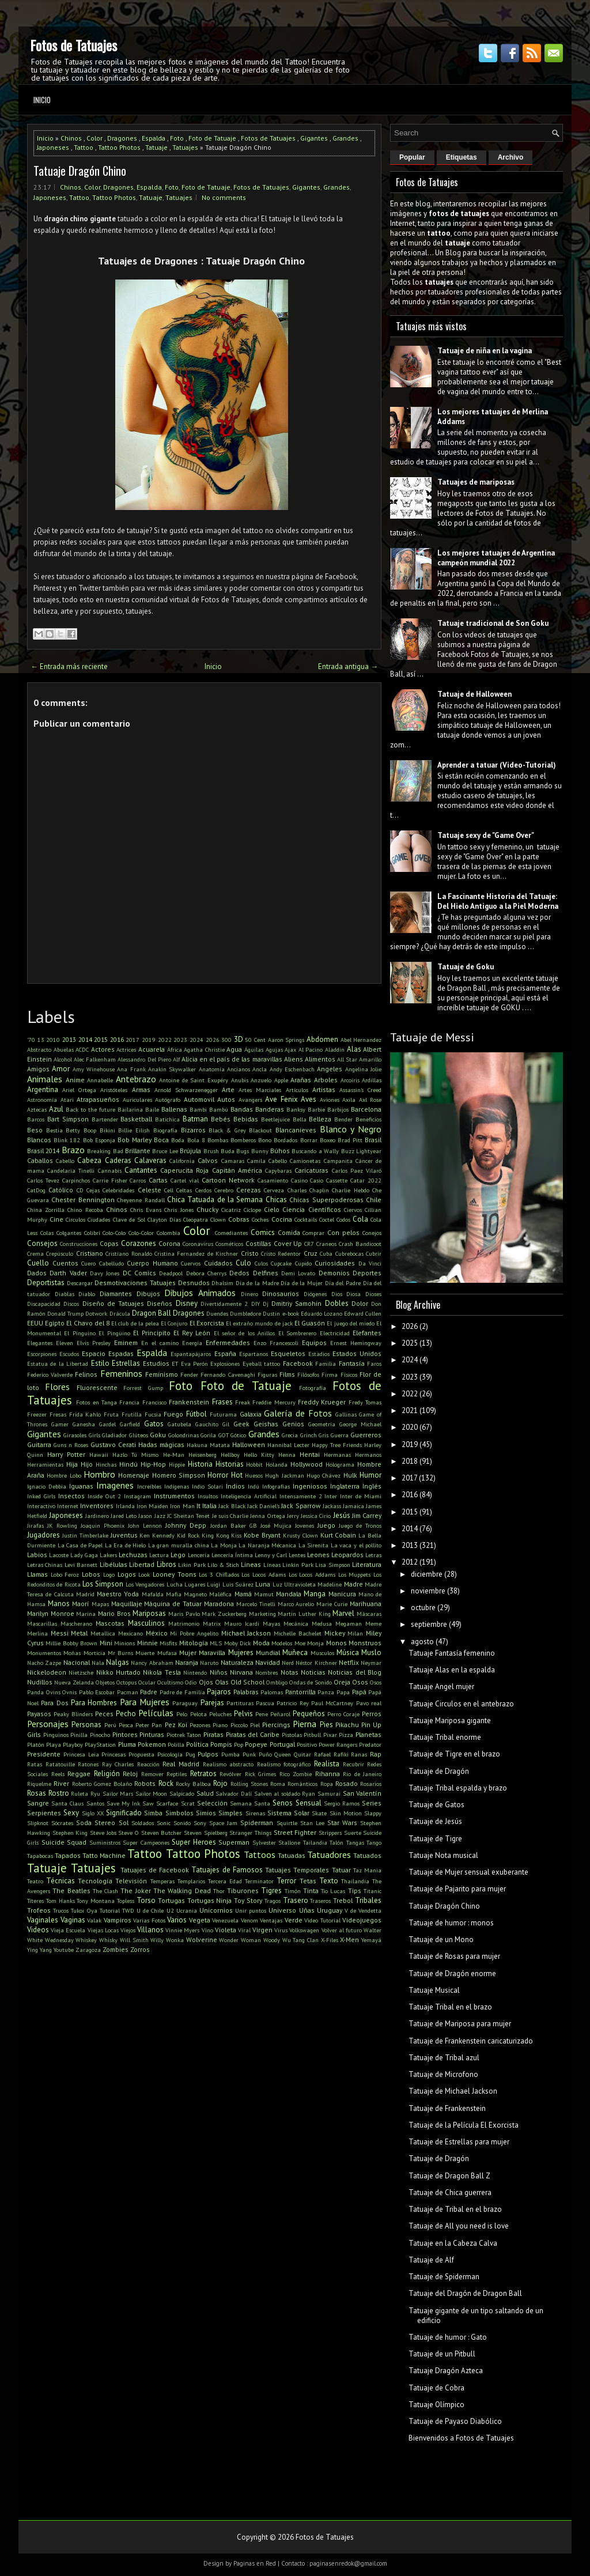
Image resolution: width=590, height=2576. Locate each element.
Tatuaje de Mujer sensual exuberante (468, 1872)
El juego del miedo (351, 1323)
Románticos (302, 1784)
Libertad (141, 1564)
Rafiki (341, 1754)
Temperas (162, 1881)
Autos (226, 1099)
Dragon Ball (151, 1313)
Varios (177, 1920)
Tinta (311, 1890)
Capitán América (237, 1170)
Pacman (127, 1692)
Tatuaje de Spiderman (444, 2277)
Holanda (277, 1464)
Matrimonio (183, 1623)
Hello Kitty (259, 1455)
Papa (343, 1692)
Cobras (238, 1219)
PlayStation (100, 1744)
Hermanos (368, 1455)
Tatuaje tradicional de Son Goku (493, 623)
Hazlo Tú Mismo (135, 1455)
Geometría (321, 1424)
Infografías (276, 1486)
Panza (325, 1692)
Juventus (124, 1535)
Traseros (320, 1901)
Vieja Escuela (68, 1930)
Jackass (332, 1506)
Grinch (308, 1435)
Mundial (268, 1652)
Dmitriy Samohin (296, 1303)
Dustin (271, 1313)
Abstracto (39, 1049)
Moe (299, 1643)
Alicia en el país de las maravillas (231, 1059)
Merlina (37, 1633)
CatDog (36, 1190)
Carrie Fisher (110, 1180)
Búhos (280, 1150)
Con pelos (343, 1232)
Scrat (188, 1803)
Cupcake (281, 1263)
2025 (410, 1343)
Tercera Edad (225, 1881)
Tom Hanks (60, 1901)
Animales (44, 1079)
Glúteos (138, 1435)
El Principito (151, 1332)
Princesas (113, 1754)
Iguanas (81, 1486)
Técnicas (60, 1881)
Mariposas (149, 1613)
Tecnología (95, 1880)
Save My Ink (123, 1803)
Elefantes (367, 1332)
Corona (169, 1243)
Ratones (88, 1764)
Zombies (115, 1949)
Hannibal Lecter (288, 1445)
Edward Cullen (362, 1313)
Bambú (218, 1109)
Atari (67, 1100)
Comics (263, 1232)
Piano (220, 1725)
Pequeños (309, 1713)
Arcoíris (350, 1080)
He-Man (173, 1455)
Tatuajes (185, 147)
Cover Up (288, 1243)
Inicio (42, 99)
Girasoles (74, 1435)
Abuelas (64, 1049)
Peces (104, 1713)
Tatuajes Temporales (297, 1869)
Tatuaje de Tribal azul (444, 2058)
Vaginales (42, 1920)
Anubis (239, 1080)
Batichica (167, 1119)
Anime (75, 1079)
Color (94, 138)
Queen (282, 1754)
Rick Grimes (261, 1774)
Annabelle (100, 1080)
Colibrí (92, 1233)
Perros (371, 1713)
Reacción (148, 1764)
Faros (374, 1363)
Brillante (137, 1150)
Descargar (80, 1283)
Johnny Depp (185, 1525)
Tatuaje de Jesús (435, 1821)
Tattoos (259, 1854)
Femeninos (121, 1373)
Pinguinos (56, 1735)
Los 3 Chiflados (219, 1574)
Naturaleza (237, 1662)
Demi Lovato (298, 1273)
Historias (229, 1464)
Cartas (158, 1180)
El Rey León (191, 1332)
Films (287, 1374)
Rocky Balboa (193, 1784)
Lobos (91, 1574)
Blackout (260, 1130)
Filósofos (308, 1374)
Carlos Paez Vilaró (356, 1170)
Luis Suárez (238, 1584)
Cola (360, 1219)
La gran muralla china (178, 1545)
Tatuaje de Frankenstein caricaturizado (471, 2041)
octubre (423, 1607)
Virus (281, 1930)
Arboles (326, 1079)
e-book (290, 1313)
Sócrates (62, 1823)
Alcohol (63, 1059)
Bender (343, 1119)
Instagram (137, 1496)
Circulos (75, 1219)
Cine (56, 1219)
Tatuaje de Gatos (436, 1805)
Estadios (319, 1354)
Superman (233, 1842)
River (61, 1783)
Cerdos (203, 1190)
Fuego (173, 1414)
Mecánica (295, 1623)
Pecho (126, 1713)
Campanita (338, 1161)
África (174, 1049)
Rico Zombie (295, 1774)
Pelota (198, 1714)
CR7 (309, 1244)
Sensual (309, 1803)
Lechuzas (133, 1554)
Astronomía (42, 1100)
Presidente (43, 1754)
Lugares (194, 1584)
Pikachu (347, 1724)
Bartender (105, 1119)
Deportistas (46, 1282)
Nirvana (241, 1672)
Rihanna (327, 1773)
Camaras (232, 1161)
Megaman (348, 1623)
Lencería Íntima (232, 1555)
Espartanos (253, 1354)
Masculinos (146, 1623)
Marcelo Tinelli (255, 1604)
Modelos (281, 1643)
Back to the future (90, 1109)
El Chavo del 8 (87, 1323)
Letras (373, 1555)
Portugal (282, 1744)
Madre (353, 1584)
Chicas (276, 1199)
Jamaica (353, 1506)
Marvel (343, 1613)
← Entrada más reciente (69, 666)
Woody (271, 1940)
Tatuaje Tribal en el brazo (450, 2007)
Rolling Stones (249, 1784)
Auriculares (137, 1100)
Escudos (69, 1354)
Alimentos (320, 1059)
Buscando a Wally (315, 1151)
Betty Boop (81, 1130)
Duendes (217, 1313)
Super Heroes (194, 1842)
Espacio (93, 1353)
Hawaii (98, 1455)
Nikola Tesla (161, 1672)
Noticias (313, 1672)
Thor (219, 1891)
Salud (205, 1793)
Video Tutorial (322, 1920)
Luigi (213, 1584)
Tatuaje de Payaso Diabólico (455, 2421)
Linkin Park (297, 1565)
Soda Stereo (95, 1822)
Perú (110, 1725)
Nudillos (39, 1682)
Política (197, 1744)
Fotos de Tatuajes (73, 45)
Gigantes (314, 138)
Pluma (127, 1744)
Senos (283, 1803)
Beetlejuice (275, 1119)
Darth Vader (68, 1272)
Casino (299, 1180)
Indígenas (176, 1486)
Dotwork (96, 1313)
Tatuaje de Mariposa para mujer (460, 2024)
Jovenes (304, 1525)
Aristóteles (113, 1090)
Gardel (107, 1424)
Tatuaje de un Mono (441, 1939)
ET (175, 1363)
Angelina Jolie (363, 1069)
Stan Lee (312, 1823)
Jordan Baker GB (233, 1525)
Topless (125, 1901)
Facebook (298, 1363)
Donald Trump (65, 1313)
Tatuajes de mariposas (476, 482)
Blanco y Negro (350, 1129)
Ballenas (174, 1109)
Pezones (200, 1725)
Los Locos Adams (263, 1574)
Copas (109, 1243)
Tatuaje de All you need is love (459, 2226)
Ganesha (84, 1424)
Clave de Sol (129, 1219)
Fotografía (312, 1388)
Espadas (121, 1353)
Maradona (219, 1603)
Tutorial (110, 1910)
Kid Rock (188, 1535)
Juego (326, 1525)
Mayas (271, 1623)
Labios (37, 1554)
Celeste (149, 1189)
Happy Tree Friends (337, 1445)
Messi (60, 1633)
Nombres (266, 1672)
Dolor (359, 1303)
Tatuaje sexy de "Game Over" (485, 835)
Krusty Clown (300, 1535)
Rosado (346, 1783)
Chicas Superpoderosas (326, 1199)
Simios (206, 1812)
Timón (293, 1891)
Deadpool (171, 1273)
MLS (216, 1643)
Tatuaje (156, 147)
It (198, 1505)
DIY (255, 1304)
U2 (170, 1910)
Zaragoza (88, 1950)
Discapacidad (43, 1304)
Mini (106, 1642)
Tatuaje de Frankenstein (447, 2108)
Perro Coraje (343, 1714)
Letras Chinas (44, 1565)
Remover (152, 1774)
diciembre (426, 1574)
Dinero (249, 1294)
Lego (178, 1554)
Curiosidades (335, 1263)
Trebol (343, 1900)
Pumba (230, 1754)
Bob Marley (135, 1139)
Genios (293, 1423)
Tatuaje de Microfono (443, 2074)
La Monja (224, 1545)
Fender (189, 1374)
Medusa (322, 1623)
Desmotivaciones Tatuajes (135, 1282)
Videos (38, 1930)
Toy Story (248, 1900)
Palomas (271, 1692)
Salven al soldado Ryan (285, 1793)
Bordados (285, 1140)
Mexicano (130, 1633)
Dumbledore (245, 1313)
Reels (58, 1774)
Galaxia (251, 1414)
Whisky (108, 1940)
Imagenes (115, 1485)
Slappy (372, 1813)
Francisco (154, 1402)
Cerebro (223, 1190)
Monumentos (44, 1653)
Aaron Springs (286, 1040)
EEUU (35, 1323)
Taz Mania (367, 1870)
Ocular (147, 1682)
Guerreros (365, 1434)
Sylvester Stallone (276, 1842)
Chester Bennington (82, 1199)
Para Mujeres (144, 1702)
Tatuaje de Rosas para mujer (454, 1956)
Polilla (176, 1744)
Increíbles (149, 1486)
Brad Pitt (350, 1140)
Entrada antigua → (348, 666)
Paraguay (185, 1703)
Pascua (265, 1703)
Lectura (159, 1555)
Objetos (105, 1682)
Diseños (159, 1303)
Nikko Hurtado (118, 1672)
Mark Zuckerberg (224, 1614)
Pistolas (292, 1735)
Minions (124, 1643)
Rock (165, 1783)
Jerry (293, 1516)
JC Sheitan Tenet (188, 1516)
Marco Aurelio (296, 1604)
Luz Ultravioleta (294, 1584)
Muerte (144, 1653)
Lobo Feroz (65, 1574)
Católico (60, 1189)
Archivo (511, 157)
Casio (316, 1180)
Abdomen (322, 1039)
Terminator (259, 1881)
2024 (196, 1040)
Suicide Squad (64, 1842)
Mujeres (241, 1652)
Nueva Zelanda (74, 1682)
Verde (293, 1920)
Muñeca (295, 1652)
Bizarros (193, 1129)
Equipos (314, 1342)
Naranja (186, 1662)
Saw (148, 1803)
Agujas (274, 1049)
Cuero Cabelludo (102, 1263)
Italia (209, 1505)
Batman (195, 1119)
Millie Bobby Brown (71, 1643)
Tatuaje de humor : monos (451, 1923)
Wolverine (201, 1939)
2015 (101, 1039)
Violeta (225, 1929)
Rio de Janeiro (362, 1774)
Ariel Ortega (79, 1090)
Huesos (254, 1475)
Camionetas (305, 1161)
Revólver (230, 1774)
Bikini (107, 1130)
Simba (153, 1812)
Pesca (126, 1725)
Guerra (340, 1435)
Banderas (269, 1109)
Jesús (341, 1515)
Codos (343, 1219)
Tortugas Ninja (209, 1900)
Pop (238, 1744)
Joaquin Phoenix (102, 1525)
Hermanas (337, 1455)
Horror (217, 1475)
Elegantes (39, 1343)
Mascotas (110, 1623)
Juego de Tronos (360, 1525)
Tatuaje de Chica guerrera (450, 2192)
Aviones (329, 1100)
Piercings (276, 1724)
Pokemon (152, 1744)
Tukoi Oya (84, 1910)
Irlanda (125, 1506)
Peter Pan (148, 1725)
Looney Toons (174, 1574)
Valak (94, 1920)
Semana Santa (250, 1803)
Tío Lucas (333, 1891)
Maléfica (220, 1594)
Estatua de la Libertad (57, 1363)
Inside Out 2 (105, 1496)
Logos (127, 1574)
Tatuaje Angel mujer (441, 1686)
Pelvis (243, 1713)
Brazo (73, 1149)
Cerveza (274, 1190)
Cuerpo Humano (152, 1263)
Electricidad (335, 1333)
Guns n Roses (71, 1445)
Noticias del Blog (354, 1672)
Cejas (93, 1190)
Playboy (73, 1744)
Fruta (111, 1414)
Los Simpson (102, 1584)
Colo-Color (141, 1233)
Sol (123, 1822)
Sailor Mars (118, 1793)
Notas (289, 1672)
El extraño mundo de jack (259, 1323)
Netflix (349, 1662)
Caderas (118, 1160)
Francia (129, 1402)
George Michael (360, 1424)
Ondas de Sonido (310, 1682)
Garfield (130, 1424)
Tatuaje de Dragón (439, 1771)
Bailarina (130, 1109)
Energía (192, 1343)
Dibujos (148, 1293)
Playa (53, 1744)
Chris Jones (178, 1210)
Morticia (94, 1653)
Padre (148, 1691)
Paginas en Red (254, 2563)
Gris (323, 1435)
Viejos (127, 1930)
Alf (176, 1059)
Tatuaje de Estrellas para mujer (459, 2142)
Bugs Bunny (252, 1151)
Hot (237, 1475)
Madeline (329, 1584)
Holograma (340, 1464)
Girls (94, 1435)
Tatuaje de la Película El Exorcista (464, 2125)
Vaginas (72, 1920)
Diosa (353, 1294)
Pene (261, 1714)
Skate (319, 1813)
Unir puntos (250, 1910)
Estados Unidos (356, 1353)
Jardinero (97, 1516)
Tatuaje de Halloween (474, 694)
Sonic (164, 1823)
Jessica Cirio (316, 1516)
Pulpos (208, 1754)
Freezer (37, 1414)
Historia (200, 1464)
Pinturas (151, 1734)
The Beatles (71, 1890)
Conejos (371, 1233)
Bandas (241, 1109)
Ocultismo (170, 1682)
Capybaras (278, 1170)
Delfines (265, 1272)
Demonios (334, 1272)
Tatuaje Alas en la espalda (452, 1670)
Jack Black (231, 1506)
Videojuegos (361, 1920)
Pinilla (79, 1735)
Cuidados (218, 1263)
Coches (260, 1219)
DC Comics (139, 1272)
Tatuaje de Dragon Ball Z (449, 2176)
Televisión (131, 1880)
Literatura (366, 1564)
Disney (187, 1303)
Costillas (258, 1243)
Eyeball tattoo (261, 1363)
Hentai (310, 1454)
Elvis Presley (94, 1343)
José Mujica (276, 1525)
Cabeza (89, 1160)
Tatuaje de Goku (465, 967)
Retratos (203, 1773)
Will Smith (134, 1940)
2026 (213, 1040)
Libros (166, 1564)
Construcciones (78, 1244)
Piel (255, 1725)
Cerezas (248, 1189)
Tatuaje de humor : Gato (448, 2337)
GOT (223, 1435)
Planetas (368, 1734)
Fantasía (352, 1363)
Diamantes (116, 1293)
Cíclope (252, 1210)
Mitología (193, 1642)
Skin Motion (346, 1813)
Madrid (85, 1594)
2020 (410, 1427)
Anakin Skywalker (172, 1069)
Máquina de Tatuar (173, 1603)
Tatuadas (291, 1855)
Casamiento (273, 1180)
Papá (359, 1691)
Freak (242, 1402)
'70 (31, 1040)
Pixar (330, 1735)
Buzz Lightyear (361, 1151)
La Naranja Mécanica (267, 1545)
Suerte (352, 1833)
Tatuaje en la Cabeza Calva (453, 2243)
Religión (107, 1773)
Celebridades (118, 1190)
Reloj (130, 1773)
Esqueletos (288, 1353)
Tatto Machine (104, 1855)
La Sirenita (313, 1545)
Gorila (208, 1435)
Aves (308, 1099)
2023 (180, 1040)
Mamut (264, 1594)
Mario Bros (114, 1613)
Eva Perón (194, 1363)
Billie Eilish (134, 1130)
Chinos (71, 138)
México (157, 1633)
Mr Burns (120, 1653)
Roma (277, 1784)
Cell (168, 1190)
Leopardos (347, 1554)
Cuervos (191, 1263)
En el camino (160, 1343)
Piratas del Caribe (252, 1734)
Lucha (175, 1584)
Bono (264, 1140)
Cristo (250, 1253)
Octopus (126, 1682)
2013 (69, 1039)
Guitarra (39, 1444)
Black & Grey (227, 1130)
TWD (128, 1910)
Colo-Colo (114, 1233)
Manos (59, 1603)
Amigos (38, 1068)
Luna (262, 1584)
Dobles (337, 1303)
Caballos (40, 1160)
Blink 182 (67, 1140)
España (225, 1353)
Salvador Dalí (233, 1793)
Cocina (281, 1219)
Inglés (371, 1486)
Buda (228, 1151)
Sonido (182, 1823)
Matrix (212, 1623)
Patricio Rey (292, 1703)
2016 (117, 1039)
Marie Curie (331, 1604)
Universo (282, 1910)
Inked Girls (41, 1496)
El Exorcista (207, 1323)
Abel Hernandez (361, 1040)
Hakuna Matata (208, 1445)
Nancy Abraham (152, 1663)
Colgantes (68, 1233)
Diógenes (315, 1294)
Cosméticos (229, 1244)
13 (40, 1040)
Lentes (297, 1555)
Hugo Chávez (324, 1475)
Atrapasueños (98, 1099)
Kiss (236, 1535)
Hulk (350, 1475)
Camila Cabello (267, 1161)
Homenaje (133, 1475)
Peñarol (280, 1714)
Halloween (248, 1444)
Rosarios (370, 1784)
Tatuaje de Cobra (436, 2388)
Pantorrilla (300, 1691)
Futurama (223, 1414)
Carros (138, 1180)
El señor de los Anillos (244, 1333)
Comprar (313, 1233)
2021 (410, 1410)
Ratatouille (60, 1764)
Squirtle (287, 1823)
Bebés (220, 1119)
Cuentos (65, 1263)
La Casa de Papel (80, 1545)
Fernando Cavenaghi (228, 1374)
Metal (79, 1633)
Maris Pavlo (184, 1614)
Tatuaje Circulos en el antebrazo (461, 1704)
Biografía (165, 1130)
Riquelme (39, 1784)
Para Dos (54, 1702)
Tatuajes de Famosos (227, 1870)
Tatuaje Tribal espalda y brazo (458, 1788)
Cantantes (140, 1170)
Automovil (199, 1099)
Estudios (156, 1363)
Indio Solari (207, 1486)
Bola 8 (196, 1140)
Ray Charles (118, 1764)
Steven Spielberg (206, 1833)
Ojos (206, 1682)
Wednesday (59, 1940)
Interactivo (41, 1506)
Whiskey (86, 1940)
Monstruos (365, 1642)
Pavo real (368, 1703)
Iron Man (182, 1506)
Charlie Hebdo (350, 1190)
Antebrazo (136, 1079)
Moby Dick (237, 1643)
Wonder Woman (240, 1940)
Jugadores (43, 1535)
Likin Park (191, 1565)
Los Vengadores (145, 1584)
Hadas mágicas (161, 1444)
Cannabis (110, 1170)
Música (347, 1652)
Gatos (154, 1424)
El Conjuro (174, 1323)
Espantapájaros (191, 1354)
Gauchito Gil (212, 1424)
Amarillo (370, 1059)
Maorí (80, 1603)
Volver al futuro (342, 1930)
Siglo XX (93, 1813)
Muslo (371, 1652)
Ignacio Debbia (46, 1486)
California (182, 1161)
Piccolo (239, 1725)
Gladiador (114, 1435)
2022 (165, 1040)
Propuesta (141, 1754)
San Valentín (362, 1793)
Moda (261, 1642)
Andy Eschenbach (292, 1069)
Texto (328, 1881)
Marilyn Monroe (50, 1613)
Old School (247, 1682)
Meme (373, 1623)
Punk (249, 1754)
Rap (375, 1754)
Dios (336, 1294)
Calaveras (150, 1160)
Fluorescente (97, 1387)
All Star (347, 1059)
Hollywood (306, 1464)
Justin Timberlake (85, 1535)
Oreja (342, 1682)
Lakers (108, 1555)
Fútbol (196, 1414)
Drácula (119, 1313)
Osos (360, 1682)
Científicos (324, 1209)
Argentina (42, 1089)
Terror (286, 1881)
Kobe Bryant (262, 1535)
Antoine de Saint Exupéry (193, 1080)
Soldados (142, 1823)
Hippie (177, 1464)
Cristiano (89, 1253)
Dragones (122, 138)
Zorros (140, 1949)
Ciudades (99, 1219)
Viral (244, 1930)
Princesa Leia (81, 1754)
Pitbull (312, 1735)
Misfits (168, 1643)
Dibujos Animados (200, 1292)
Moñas (72, 1653)
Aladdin (335, 1049)
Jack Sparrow (300, 1505)
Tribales (368, 1900)
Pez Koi (176, 1724)
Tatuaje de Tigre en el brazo (454, 1754)
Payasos (39, 1713)
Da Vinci (370, 1263)
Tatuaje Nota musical (443, 1855)
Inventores (97, 1505)
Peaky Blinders (73, 1714)
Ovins (53, 1692)
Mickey (334, 1633)
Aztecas (37, 1109)
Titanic (372, 1891)
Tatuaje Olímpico (436, 2404)
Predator (370, 1744)
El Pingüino (114, 1333)
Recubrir (353, 1764)
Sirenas (255, 1813)
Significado (124, 1813)
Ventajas (271, 1920)
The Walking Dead (182, 1890)
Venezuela (225, 1920)
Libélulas (113, 1564)
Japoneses (53, 147)
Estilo (100, 1363)
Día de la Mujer (302, 1283)
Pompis (221, 1744)
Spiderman (256, 1822)
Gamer (60, 1424)
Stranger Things (250, 1833)
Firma (330, 1374)
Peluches (220, 1714)
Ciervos (353, 1210)
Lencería (199, 1555)
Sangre (38, 1803)
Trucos (61, 1910)
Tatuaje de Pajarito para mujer (457, 1889)
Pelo (181, 1714)
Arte (228, 1089)
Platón (35, 1744)
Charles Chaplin (308, 1190)
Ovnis (69, 1692)
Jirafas (35, 1525)
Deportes (367, 1272)
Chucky (207, 1209)
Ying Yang (39, 1950)
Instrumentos (174, 1495)
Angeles (329, 1068)
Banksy (295, 1109)
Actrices (126, 1049)
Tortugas (171, 1900)
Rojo (220, 1783)
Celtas (184, 1190)
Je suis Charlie (230, 1516)
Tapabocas (40, 1856)
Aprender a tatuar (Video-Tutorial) (496, 765)
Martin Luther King (304, 1614)
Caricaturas (311, 1170)
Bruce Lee (164, 1151)
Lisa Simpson (332, 1565)
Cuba (326, 1253)
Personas (86, 1724)
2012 (410, 1562)
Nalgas (117, 1662)
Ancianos (238, 1069)
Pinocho (100, 1735)
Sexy (71, 1813)
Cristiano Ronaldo (128, 1253)
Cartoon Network (228, 1180)
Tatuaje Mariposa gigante (450, 1720)
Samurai (329, 1793)
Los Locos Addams (312, 1574)
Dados (37, 1272)
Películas (155, 1712)
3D (238, 1039)
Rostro (58, 1793)
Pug (190, 1754)
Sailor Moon (151, 1793)
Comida (289, 1232)
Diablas (64, 1294)
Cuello (38, 1263)
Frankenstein (189, 1401)
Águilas (253, 1049)
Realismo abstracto (228, 1764)
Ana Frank (131, 1069)
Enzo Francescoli (276, 1343)
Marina (86, 1614)
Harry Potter (66, 1454)
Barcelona (366, 1109)
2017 (132, 1040)
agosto (422, 1641)
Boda (177, 1140)
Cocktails (305, 1219)
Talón (336, 1842)
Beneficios (368, 1119)
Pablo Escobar (97, 1692)
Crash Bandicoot (360, 1244)
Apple (281, 1080)
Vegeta (199, 1920)
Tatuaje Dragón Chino (79, 170)
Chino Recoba (85, 1210)
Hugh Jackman (284, 1475)
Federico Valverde (50, 1374)
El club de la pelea (135, 1323)
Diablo (86, 1294)
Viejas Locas (103, 1930)
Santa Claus (67, 1803)
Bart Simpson (68, 1119)
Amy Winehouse (94, 1069)
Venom (249, 1920)
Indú (253, 1486)
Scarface (167, 1803)
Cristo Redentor (281, 1253)
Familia (325, 1363)
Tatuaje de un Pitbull (442, 2354)
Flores (57, 1386)
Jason (145, 1516)
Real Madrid (180, 1763)
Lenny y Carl (271, 1555)
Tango (373, 1842)
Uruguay (329, 1910)
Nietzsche (81, 1672)
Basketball (136, 1119)
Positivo (307, 1744)
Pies (326, 1724)
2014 (85, 1039)
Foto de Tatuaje (212, 138)
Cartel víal (185, 1180)
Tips (354, 1890)
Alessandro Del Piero (144, 1059)
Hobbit (254, 1464)
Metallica (102, 1633)
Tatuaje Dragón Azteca (446, 2370)
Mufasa (167, 1653)
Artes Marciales (260, 1090)
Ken (144, 1535)
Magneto (195, 1594)
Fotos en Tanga (96, 1402)
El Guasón (309, 1323)
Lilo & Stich (223, 1565)
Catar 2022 (365, 1180)
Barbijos (338, 1109)
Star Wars (342, 1822)
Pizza (346, 1735)
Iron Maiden (152, 1506)
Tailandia (315, 1842)
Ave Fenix (281, 1099)
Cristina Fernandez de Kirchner (196, 1253)
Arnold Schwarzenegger (186, 1090)
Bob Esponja (99, 1140)
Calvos (208, 1160)
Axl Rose (370, 1100)
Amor (61, 1069)
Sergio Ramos (342, 1803)
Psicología (170, 1754)
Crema (35, 1253)
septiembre (429, 1624)
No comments (224, 197)
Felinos (86, 1374)
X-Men (349, 1939)
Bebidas (245, 1119)
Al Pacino (310, 1049)
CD (80, 1190)
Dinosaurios (280, 1293)
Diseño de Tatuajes (113, 1303)
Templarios (191, 1881)
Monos (336, 1642)
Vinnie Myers (182, 1930)
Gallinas (346, 1414)
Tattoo (83, 147)
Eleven (64, 1343)
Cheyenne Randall (140, 1200)
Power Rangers (338, 1744)
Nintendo (195, 1672)
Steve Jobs (103, 1833)
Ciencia (293, 1209)
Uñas (307, 1910)
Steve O (128, 1833)
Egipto (55, 1323)
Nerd (288, 1663)
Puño (265, 1754)
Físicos (349, 1374)
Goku (158, 1434)
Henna (287, 1455)
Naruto (209, 1663)
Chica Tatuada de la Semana (215, 1199)
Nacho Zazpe (44, 1663)
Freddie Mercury (273, 1402)
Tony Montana (96, 1901)
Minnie (147, 1642)
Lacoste (59, 1555)
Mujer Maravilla (202, 1652)
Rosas (36, 1793)
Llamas (37, 1574)
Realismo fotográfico (284, 1764)
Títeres (35, 1901)
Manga (315, 1594)
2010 (53, 1040)
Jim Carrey (366, 1515)
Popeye (256, 1744)
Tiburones (243, 1890)
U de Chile (150, 1910)
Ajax (290, 1049)
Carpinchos (76, 1180)
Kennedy (163, 1535)
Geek (241, 1423)
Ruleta (79, 1793)
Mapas (100, 1604)
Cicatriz (231, 1210)
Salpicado (181, 1793)
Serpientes (44, 1812)
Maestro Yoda (118, 1593)
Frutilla (132, 1414)
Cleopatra (195, 1219)
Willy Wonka (167, 1940)
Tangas (355, 1842)
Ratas (34, 1764)
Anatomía (212, 1069)
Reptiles (177, 1774)
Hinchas (106, 1464)
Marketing (262, 1614)
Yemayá (371, 1940)
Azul (56, 1109)
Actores (103, 1049)
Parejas (212, 1703)
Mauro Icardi (241, 1623)
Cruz (310, 1253)
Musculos (322, 1653)
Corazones (138, 1243)
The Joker (135, 1890)
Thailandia (355, 1881)
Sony (200, 1823)
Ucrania (186, 1910)
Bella (300, 1119)
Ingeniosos (310, 1486)
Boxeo (327, 1140)
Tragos (272, 1901)
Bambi (198, 1109)
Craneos (326, 1244)
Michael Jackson (246, 1633)
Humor (370, 1475)
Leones (318, 1554)
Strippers (330, 1833)
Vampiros (117, 1920)
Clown (218, 1219)
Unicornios (216, 1910)
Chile (373, 1199)
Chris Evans (145, 1210)
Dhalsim (222, 1283)
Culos (261, 1263)
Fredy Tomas (365, 1402)
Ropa (326, 1784)
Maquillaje (126, 1603)
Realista (326, 1764)
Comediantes (231, 1233)
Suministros (104, 1842)
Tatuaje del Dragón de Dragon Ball (465, 2293)
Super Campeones (146, 1842)
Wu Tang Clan (300, 1940)
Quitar (302, 1754)
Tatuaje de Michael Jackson (453, 2091)
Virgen (262, 1929)
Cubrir (373, 1253)
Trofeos (39, 1910)
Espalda (153, 138)
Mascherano (76, 1623)
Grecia (290, 1435)
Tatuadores (329, 1854)
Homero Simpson (178, 1475)
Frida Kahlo (85, 1414)
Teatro (35, 1881)
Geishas (266, 1423)
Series (371, 1803)
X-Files (329, 1940)
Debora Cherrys (206, 1273)
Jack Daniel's (263, 1506)
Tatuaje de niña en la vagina (484, 351)
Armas (141, 1089)
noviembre (428, 1591)
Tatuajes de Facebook (155, 1869)
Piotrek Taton (184, 1735)
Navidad (267, 1662)
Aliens (293, 1059)
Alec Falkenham (95, 1059)
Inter (330, 1496)
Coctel (326, 1219)
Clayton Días (164, 1219)
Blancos (39, 1139)
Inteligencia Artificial (249, 1496)
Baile (152, 1109)
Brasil (373, 1139)
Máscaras (369, 1614)
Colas (47, 1233)
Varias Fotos (149, 1920)
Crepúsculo (59, 1253)
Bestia (54, 1130)
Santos (95, 1803)
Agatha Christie (204, 1049)
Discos (71, 1304)
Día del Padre (343, 1283)
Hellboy (230, 1455)
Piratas (213, 1734)
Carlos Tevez (43, 1180)
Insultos (208, 1496)
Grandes (345, 138)
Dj (265, 1304)
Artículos (297, 1090)
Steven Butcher (161, 1833)
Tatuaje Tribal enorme (445, 1737)
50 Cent (255, 1040)
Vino (207, 1930)
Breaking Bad (105, 1151)
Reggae (78, 1773)
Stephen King (70, 1833)
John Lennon (145, 1525)
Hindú (128, 1464)
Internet (67, 1506)
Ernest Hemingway (355, 1343)
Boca (161, 1139)
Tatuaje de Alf (431, 2260)
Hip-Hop (153, 1464)
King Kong (215, 1535)
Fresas (58, 1414)
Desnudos (194, 1282)
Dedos (239, 1272)
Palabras (246, 1691)
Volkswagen (304, 1930)
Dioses (373, 1294)
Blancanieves (295, 1129)
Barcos (35, 1119)
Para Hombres (94, 1703)
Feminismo (161, 1374)
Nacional (76, 1662)
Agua (234, 1049)
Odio (190, 1682)
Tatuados (367, 1855)
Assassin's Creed (360, 1090)
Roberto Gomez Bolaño (102, 1784)
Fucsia (153, 1414)
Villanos (150, 1930)
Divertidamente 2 (224, 1304)
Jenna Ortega (267, 1516)
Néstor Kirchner (316, 1663)
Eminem (126, 1342)
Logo (109, 1574)
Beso (35, 1129)
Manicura (342, 1593)
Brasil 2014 (43, 1150)
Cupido (303, 1263)
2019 (149, 1040)
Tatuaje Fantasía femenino (452, 1653)
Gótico (238, 1435)
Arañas (300, 1079)
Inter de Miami (360, 1496)
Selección (212, 1803)
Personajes (48, 1723)
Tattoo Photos (119, 147)
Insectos (71, 1495)
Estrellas (126, 1363)
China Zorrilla (46, 1210)
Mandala (288, 1593)
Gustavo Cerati (113, 1444)
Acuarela (151, 1049)
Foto (177, 138)
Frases (222, 1402)
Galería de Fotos (298, 1413)
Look (144, 1574)
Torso (146, 1900)
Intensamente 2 (300, 1496)
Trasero (295, 1900)
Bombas (217, 1140)
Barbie (316, 1109)
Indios (235, 1486)
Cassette (336, 1180)
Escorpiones (41, 1354)
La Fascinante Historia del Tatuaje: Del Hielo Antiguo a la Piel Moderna (497, 901)
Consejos (42, 1243)
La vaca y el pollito (356, 1545)
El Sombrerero (297, 1333)
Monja (315, 1643)
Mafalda (153, 1594)
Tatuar (341, 1869)
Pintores (125, 1734)
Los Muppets (354, 1574)
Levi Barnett (81, 1565)
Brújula (190, 1150)
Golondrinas (183, 1435)
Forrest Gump (142, 1388)
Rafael (322, 1754)
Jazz (159, 1516)
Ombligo (277, 1682)
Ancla (259, 1069)
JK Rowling (62, 1525)
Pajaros (219, 1692)
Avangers (250, 1100)
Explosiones (225, 1363)
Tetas (308, 1880)
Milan (355, 1633)
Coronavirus (198, 1244)
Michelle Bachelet (298, 1633)
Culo (243, 1263)
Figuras (267, 1374)
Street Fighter (295, 1832)
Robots (145, 1783)
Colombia (168, 1233)
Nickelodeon (46, 1672)
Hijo (87, 1464)
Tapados (68, 1855)
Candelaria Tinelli (70, 1170)
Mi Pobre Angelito (194, 1633)
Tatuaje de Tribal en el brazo (455, 2209)
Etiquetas (461, 157)
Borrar (308, 1140)
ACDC (82, 1049)
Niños (219, 1672)
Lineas (251, 1564)
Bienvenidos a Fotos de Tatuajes (461, 2438)
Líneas (272, 1565)
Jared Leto (124, 1516)
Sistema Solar (288, 1812)
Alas (354, 1049)
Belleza (320, 1119)
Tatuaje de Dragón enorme (452, 1973)
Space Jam (223, 1823)
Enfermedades (228, 1342)
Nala (98, 1663)
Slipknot (37, 1823)
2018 (410, 1461)
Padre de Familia (182, 1692)
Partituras (240, 1703)
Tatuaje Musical (434, 1990)
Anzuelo (261, 1080)
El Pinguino (79, 1333)
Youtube (64, 1950)
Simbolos (179, 1812)
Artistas (323, 1089)
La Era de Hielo (125, 1545)
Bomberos (243, 1140)
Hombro (99, 1474)
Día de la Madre (257, 1283)
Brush (211, 1151)
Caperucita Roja (184, 1170)
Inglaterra (345, 1486)
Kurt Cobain (338, 1535)
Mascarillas (42, 1623)
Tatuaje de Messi (432, 1037)
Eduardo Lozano (321, 1313)
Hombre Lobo (64, 1475)
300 (226, 1040)
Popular (412, 157)
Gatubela (179, 1424)
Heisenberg (202, 1455)
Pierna (304, 1723)
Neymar (371, 1663)
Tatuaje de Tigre (435, 1839)
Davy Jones (104, 1273)
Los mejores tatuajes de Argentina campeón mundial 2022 (496, 558)
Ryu (95, 1793)
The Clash (105, 1891)
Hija (72, 1464)
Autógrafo (167, 1100)
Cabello (65, 1161)
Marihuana (365, 1603)
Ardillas (371, 1080)
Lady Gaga (84, 1555)
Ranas (359, 1754)
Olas (222, 1682)
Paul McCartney (332, 1703)
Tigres (271, 1890)
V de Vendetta (363, 1910)
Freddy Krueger (322, 1401)
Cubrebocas (349, 1253)
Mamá (243, 1593)
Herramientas (45, 1464)
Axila (348, 1100)
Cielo (271, 1209)
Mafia (173, 1594)
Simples (230, 1812)
